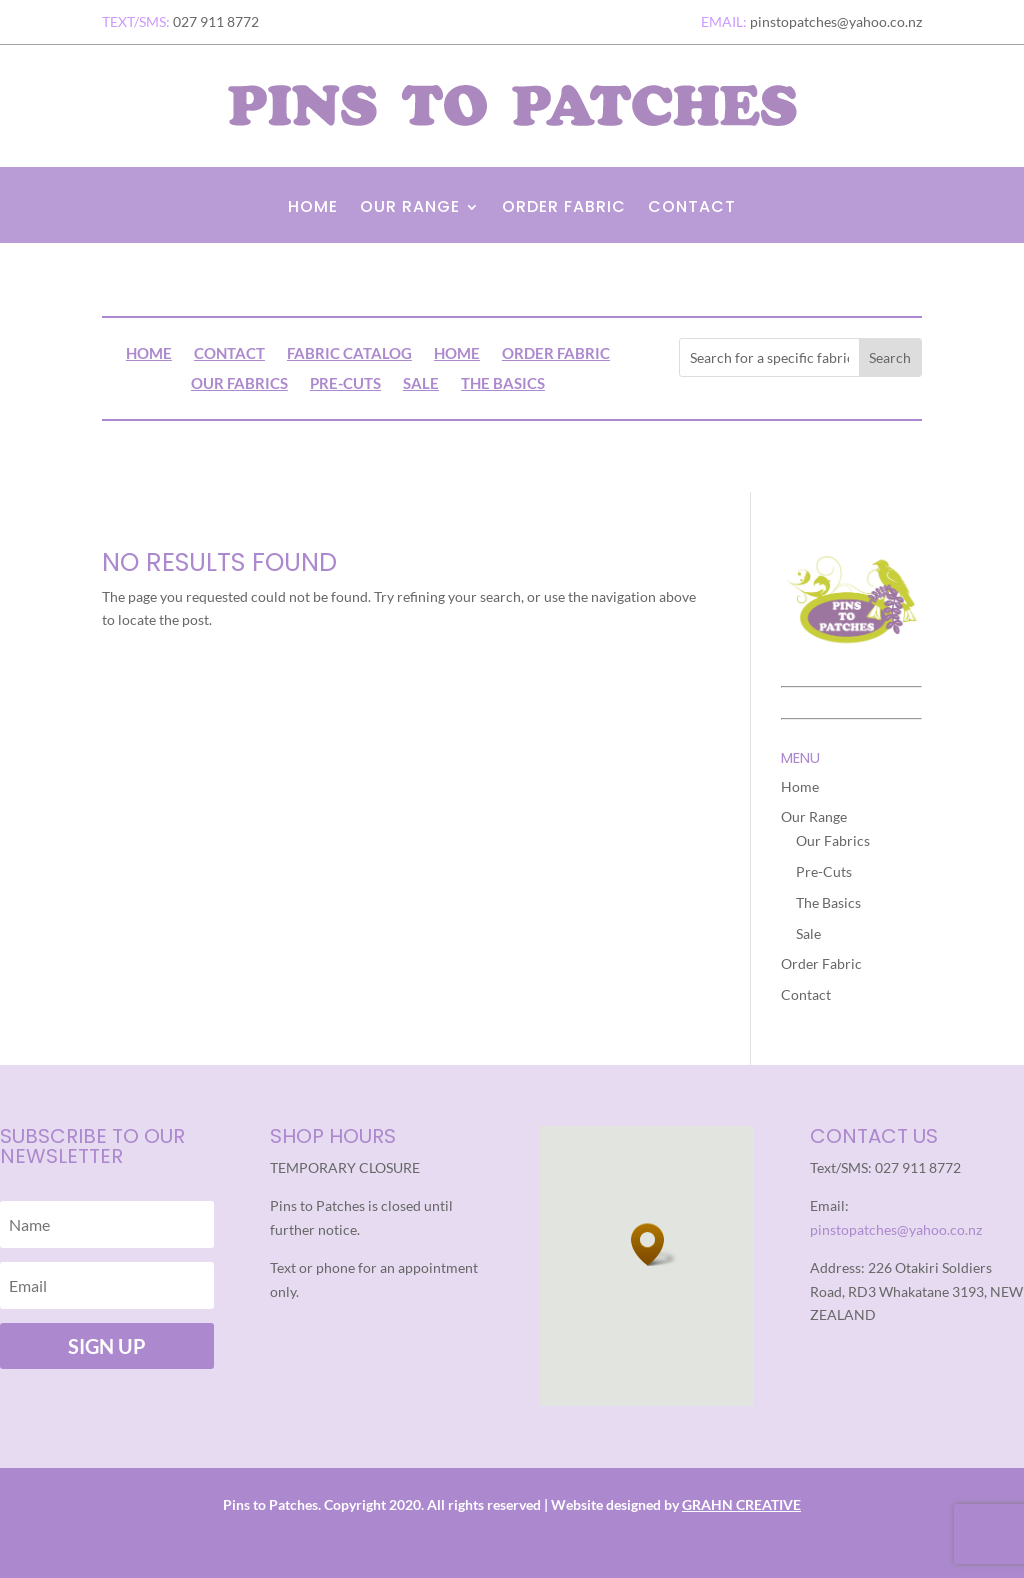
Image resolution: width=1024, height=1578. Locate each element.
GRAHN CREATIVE (741, 1504)
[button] (654, 1244)
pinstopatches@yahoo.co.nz (896, 1229)
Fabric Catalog (349, 354)
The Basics (503, 384)
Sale (421, 384)
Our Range (410, 209)
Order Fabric (564, 209)
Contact (692, 209)
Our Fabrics (239, 384)
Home (313, 209)
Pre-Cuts (345, 384)
